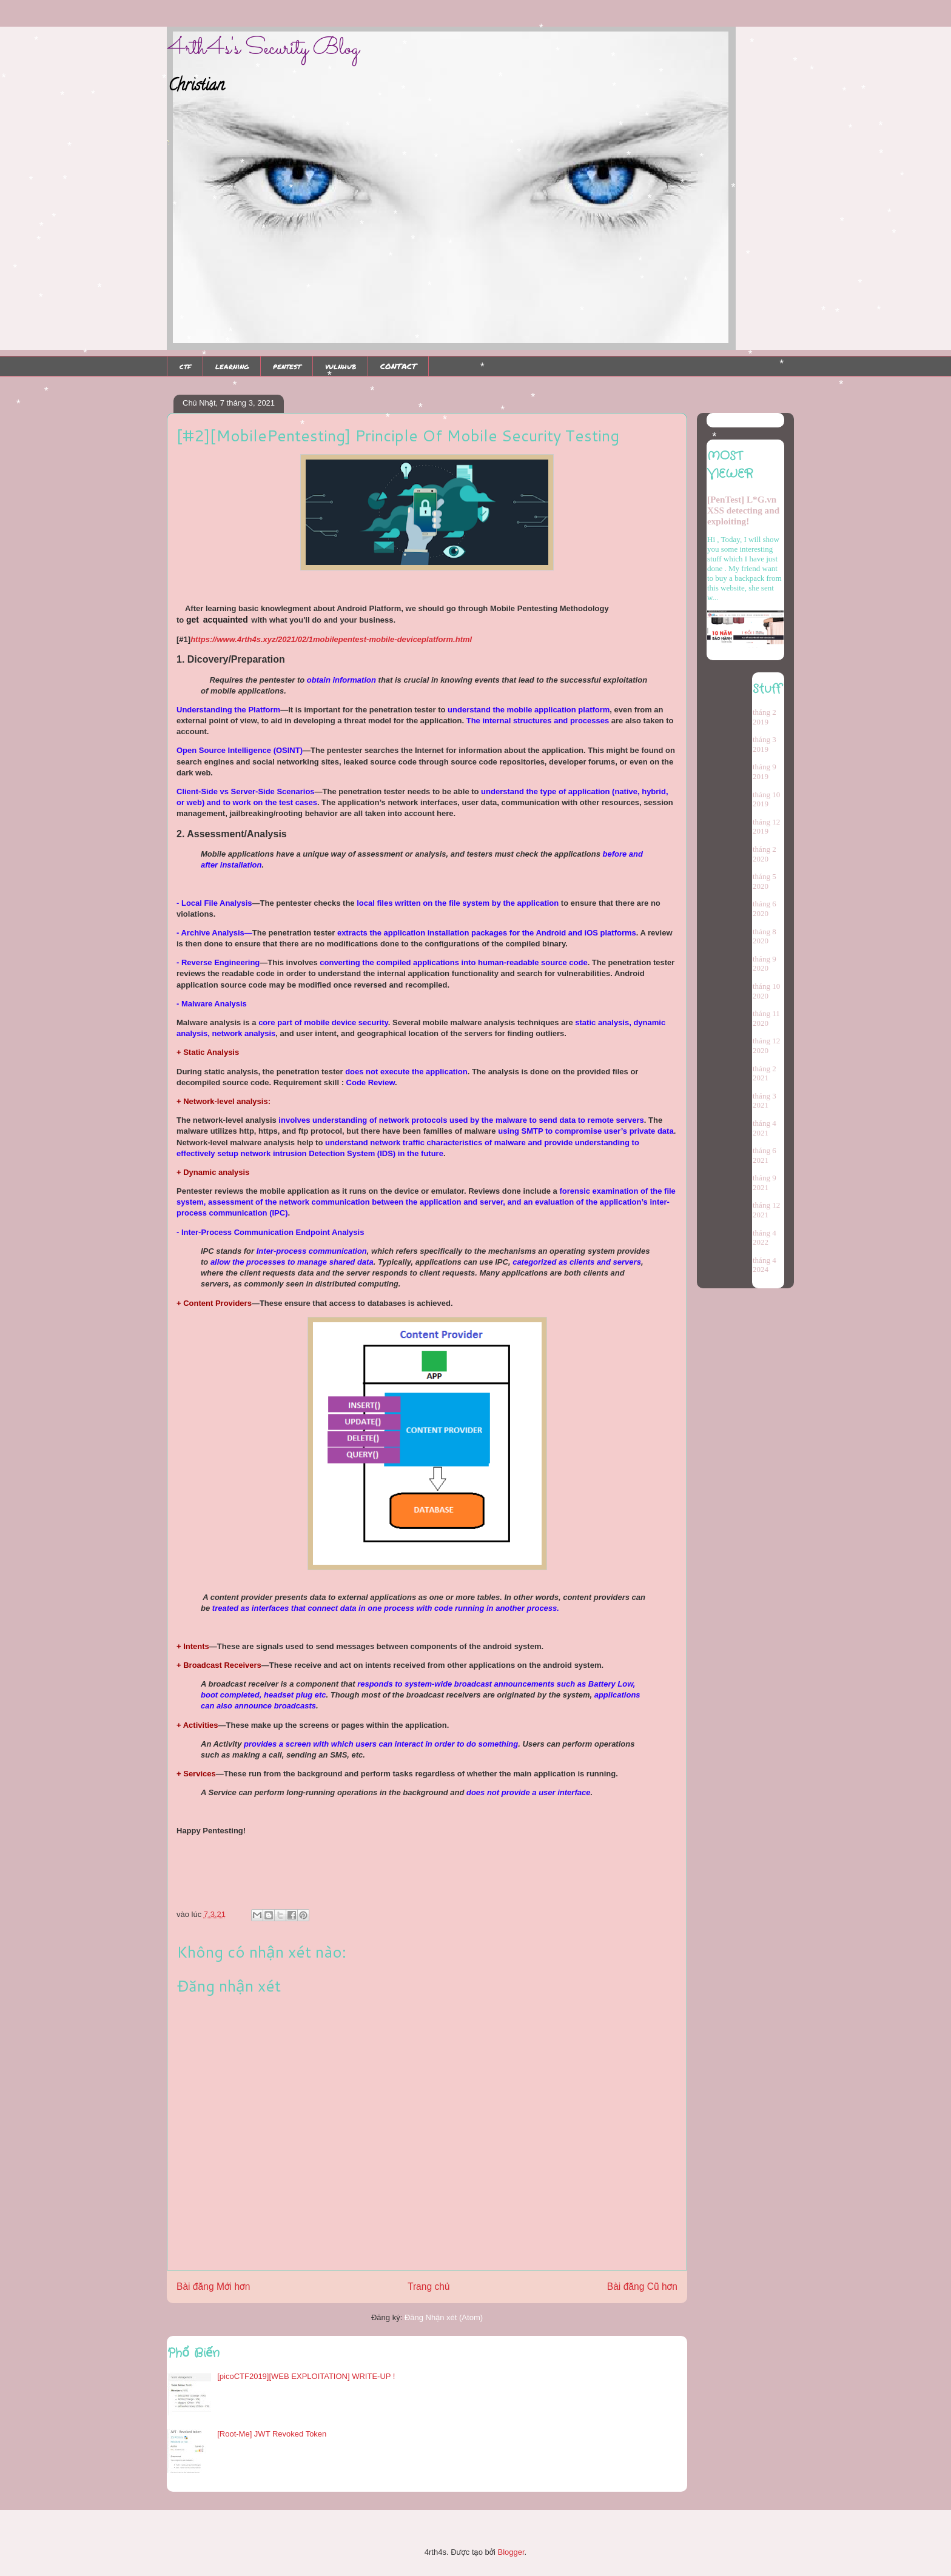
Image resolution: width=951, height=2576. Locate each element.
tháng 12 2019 (766, 826)
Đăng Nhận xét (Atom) (444, 2317)
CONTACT (398, 366)
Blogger (510, 2552)
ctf (185, 366)
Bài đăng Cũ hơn (642, 2286)
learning (232, 366)
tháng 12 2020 (766, 1045)
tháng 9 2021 (764, 1182)
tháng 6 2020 (764, 908)
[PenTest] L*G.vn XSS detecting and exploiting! (743, 510)
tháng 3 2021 (764, 1100)
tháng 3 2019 (764, 744)
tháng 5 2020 (764, 881)
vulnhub (340, 366)
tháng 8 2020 (764, 936)
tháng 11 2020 (766, 1018)
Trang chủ (428, 2286)
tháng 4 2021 (764, 1128)
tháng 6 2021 (764, 1155)
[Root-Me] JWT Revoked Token (271, 2433)
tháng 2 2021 (764, 1073)
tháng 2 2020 (764, 854)
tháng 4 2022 (764, 1237)
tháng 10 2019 (766, 799)
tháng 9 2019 (764, 771)
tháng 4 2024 (764, 1265)
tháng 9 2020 (764, 963)
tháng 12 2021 (766, 1209)
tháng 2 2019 (764, 717)
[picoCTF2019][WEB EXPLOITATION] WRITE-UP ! (306, 2376)
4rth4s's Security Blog (263, 48)
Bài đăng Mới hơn (213, 2286)
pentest (287, 366)
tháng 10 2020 (766, 991)
